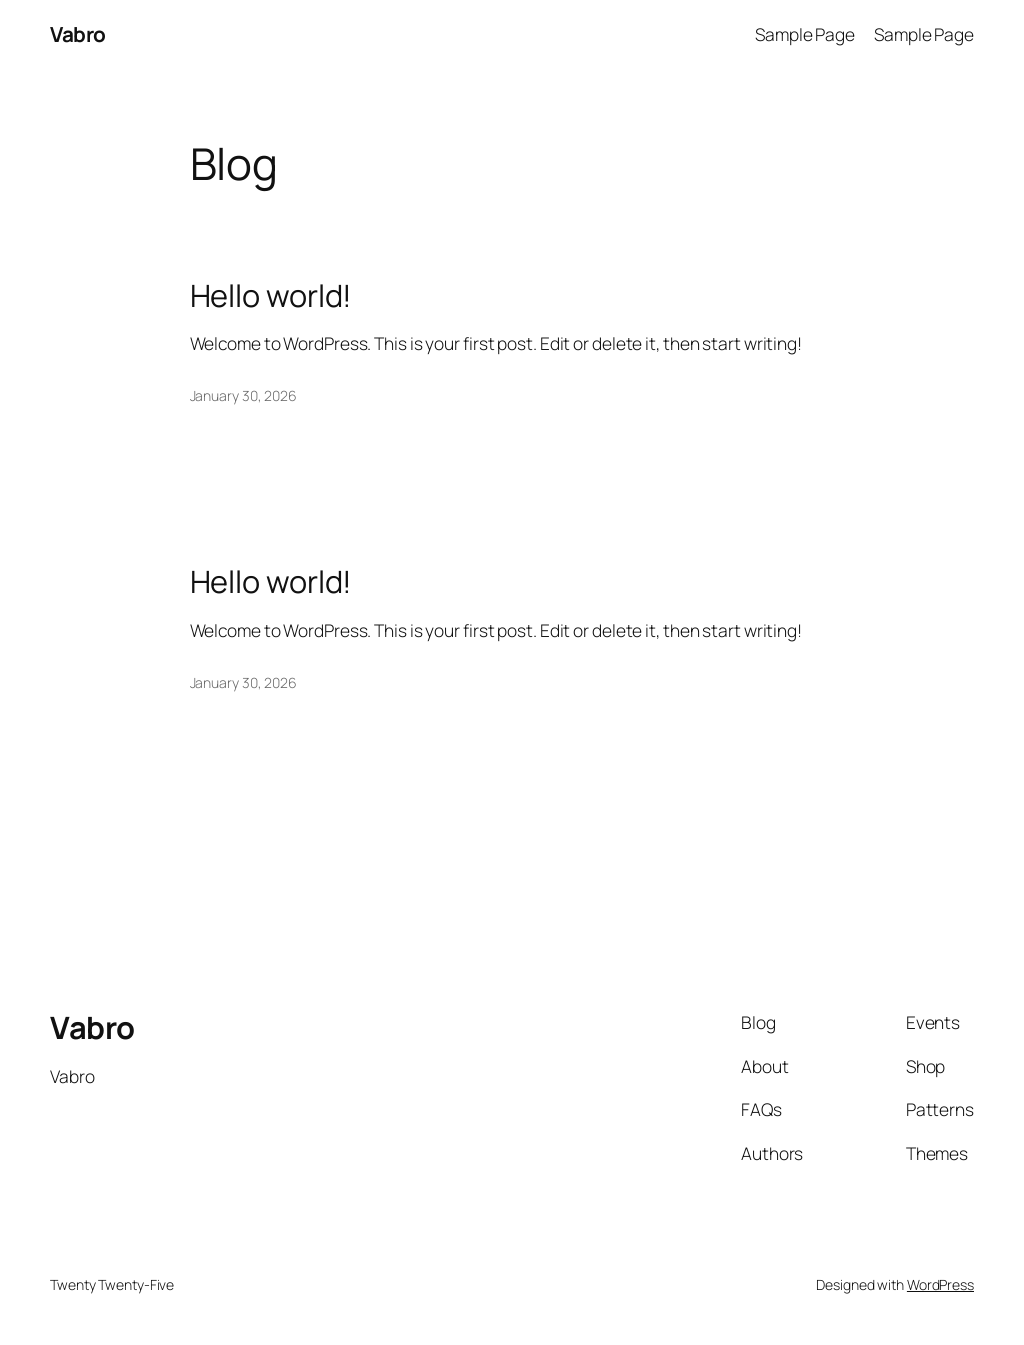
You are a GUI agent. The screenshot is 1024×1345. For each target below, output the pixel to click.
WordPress (940, 1284)
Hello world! (271, 295)
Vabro (78, 34)
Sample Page (805, 34)
